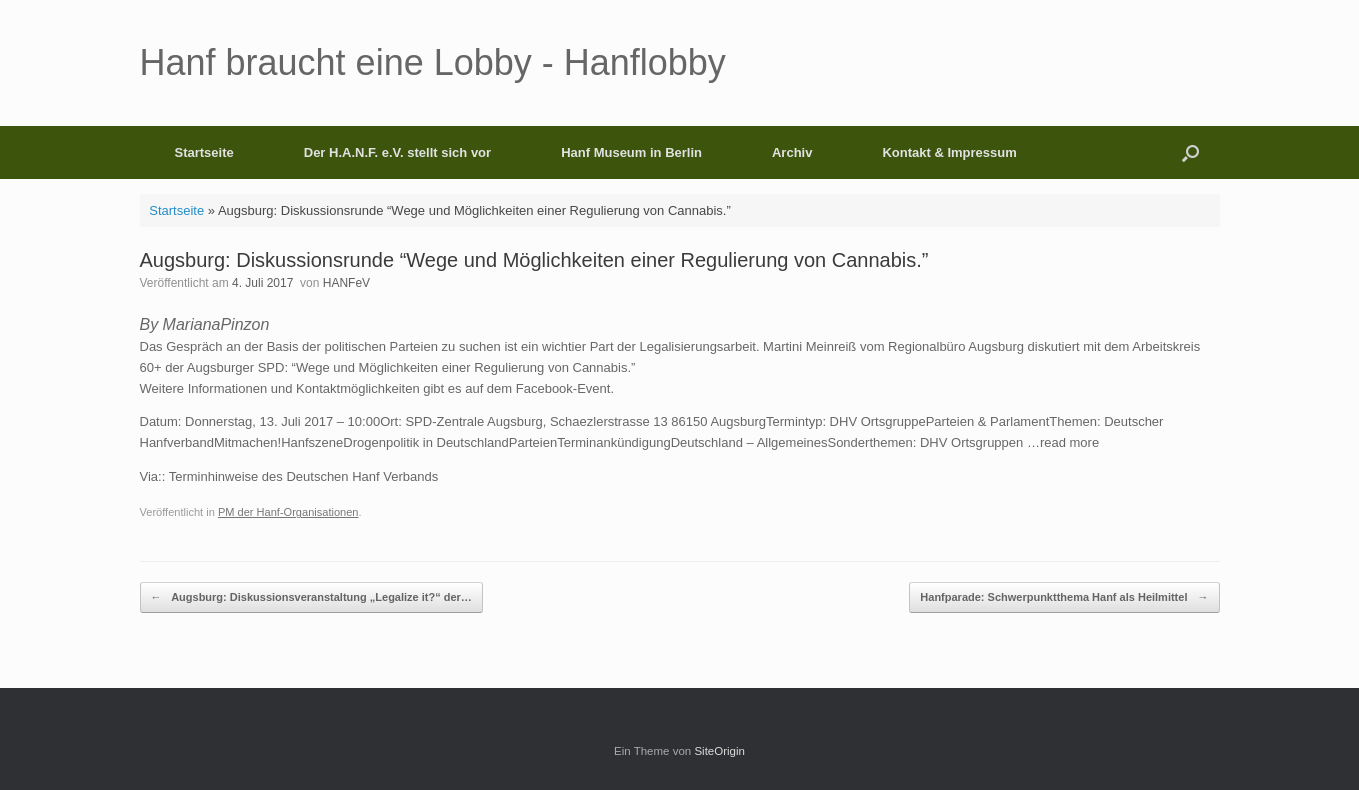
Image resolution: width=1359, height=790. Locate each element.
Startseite (204, 152)
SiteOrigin (719, 751)
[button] (1190, 152)
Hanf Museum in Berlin (631, 152)
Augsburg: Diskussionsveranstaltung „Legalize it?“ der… (311, 597)
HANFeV (346, 283)
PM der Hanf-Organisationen (288, 512)
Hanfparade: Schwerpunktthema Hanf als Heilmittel (1064, 597)
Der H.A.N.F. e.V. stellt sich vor (397, 152)
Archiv (792, 152)
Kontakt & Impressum (949, 152)
